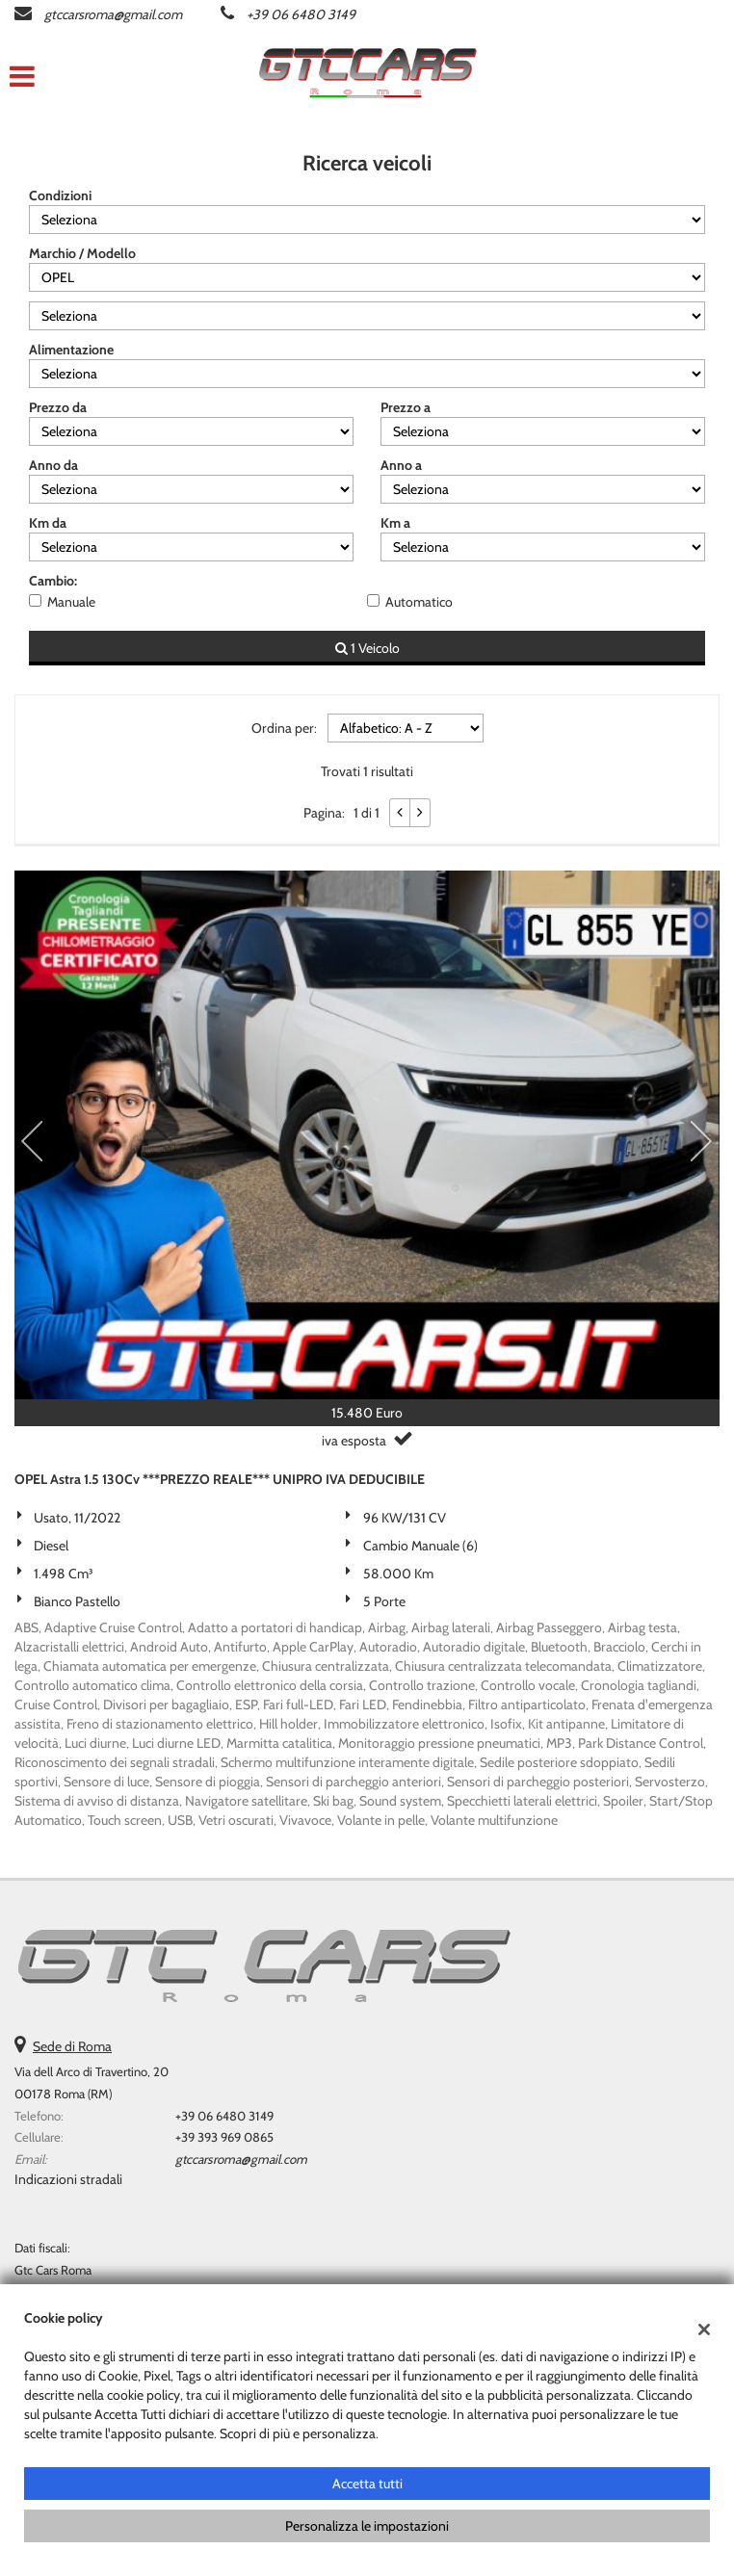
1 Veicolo (367, 648)
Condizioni (60, 195)
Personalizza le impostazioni (367, 2526)
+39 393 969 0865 (224, 2137)
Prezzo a (405, 407)
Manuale (71, 602)
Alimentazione (71, 349)
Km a (395, 523)
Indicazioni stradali (68, 2179)
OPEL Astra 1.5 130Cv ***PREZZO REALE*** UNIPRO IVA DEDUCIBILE (219, 1479)
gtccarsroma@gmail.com (113, 14)
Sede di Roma (72, 2046)
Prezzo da (58, 407)
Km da (47, 523)
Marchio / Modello (82, 253)
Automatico (419, 602)
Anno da (53, 465)
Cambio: (53, 580)
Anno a (401, 465)
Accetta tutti (367, 2483)
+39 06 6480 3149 (301, 14)
